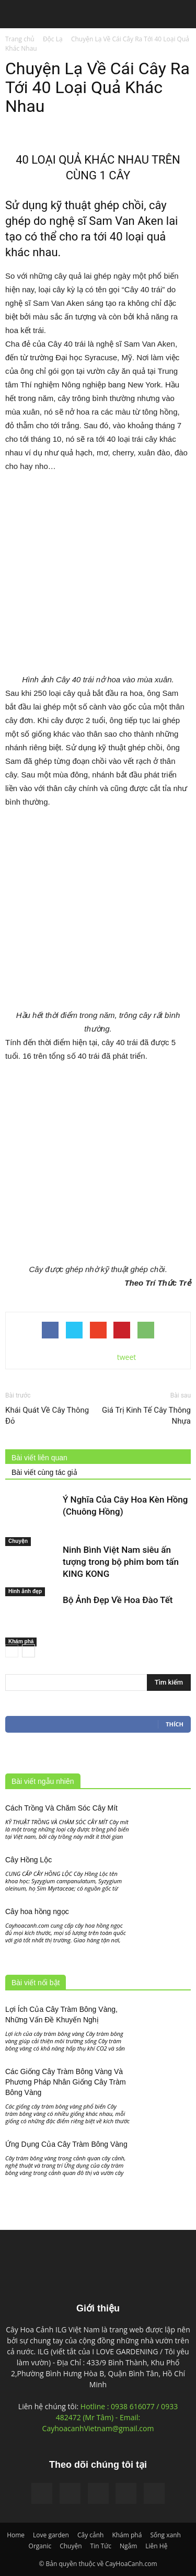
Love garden (51, 2535)
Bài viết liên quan (39, 1457)
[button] (181, 15)
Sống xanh (165, 2535)
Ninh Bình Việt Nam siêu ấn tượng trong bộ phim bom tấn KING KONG (121, 1561)
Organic (40, 2545)
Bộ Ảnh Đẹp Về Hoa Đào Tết (117, 1600)
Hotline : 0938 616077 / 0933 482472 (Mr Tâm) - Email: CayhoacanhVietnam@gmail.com (110, 2417)
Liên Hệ (156, 2545)
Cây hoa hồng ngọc (37, 1911)
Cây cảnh (90, 2535)
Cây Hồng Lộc (28, 1860)
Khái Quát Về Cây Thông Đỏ (47, 1415)
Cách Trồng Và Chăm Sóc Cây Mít (61, 1808)
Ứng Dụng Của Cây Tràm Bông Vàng (66, 2144)
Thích (174, 1724)
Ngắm (128, 2545)
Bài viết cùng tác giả (44, 1472)
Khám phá (20, 1641)
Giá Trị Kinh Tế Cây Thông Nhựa (146, 1415)
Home (16, 2535)
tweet (126, 1357)
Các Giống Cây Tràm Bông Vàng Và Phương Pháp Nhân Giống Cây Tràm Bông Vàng (65, 2082)
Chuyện (18, 1541)
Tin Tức (100, 2545)
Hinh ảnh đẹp (25, 1591)
